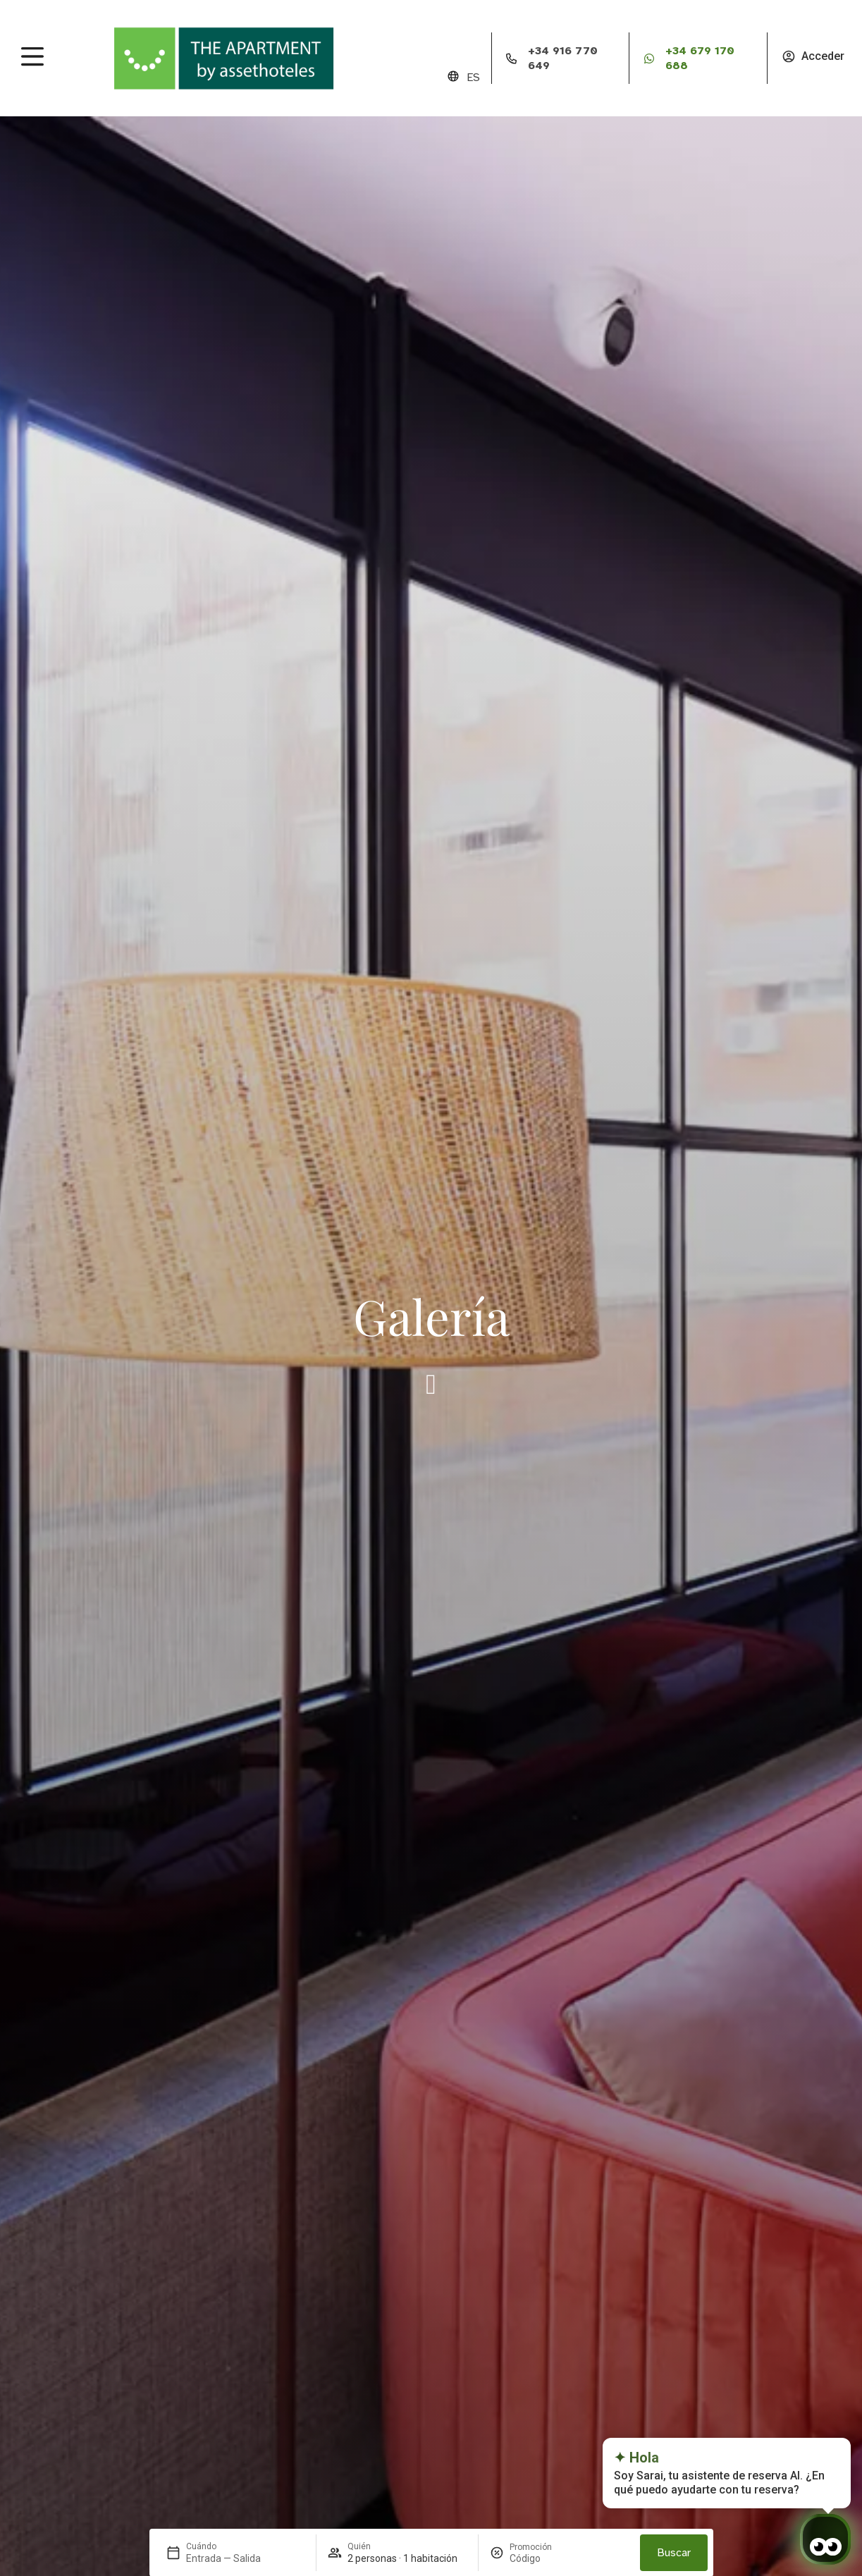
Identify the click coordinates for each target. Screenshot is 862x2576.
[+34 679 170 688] (649, 58)
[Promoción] (543, 2558)
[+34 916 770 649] (511, 58)
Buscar (674, 2553)
